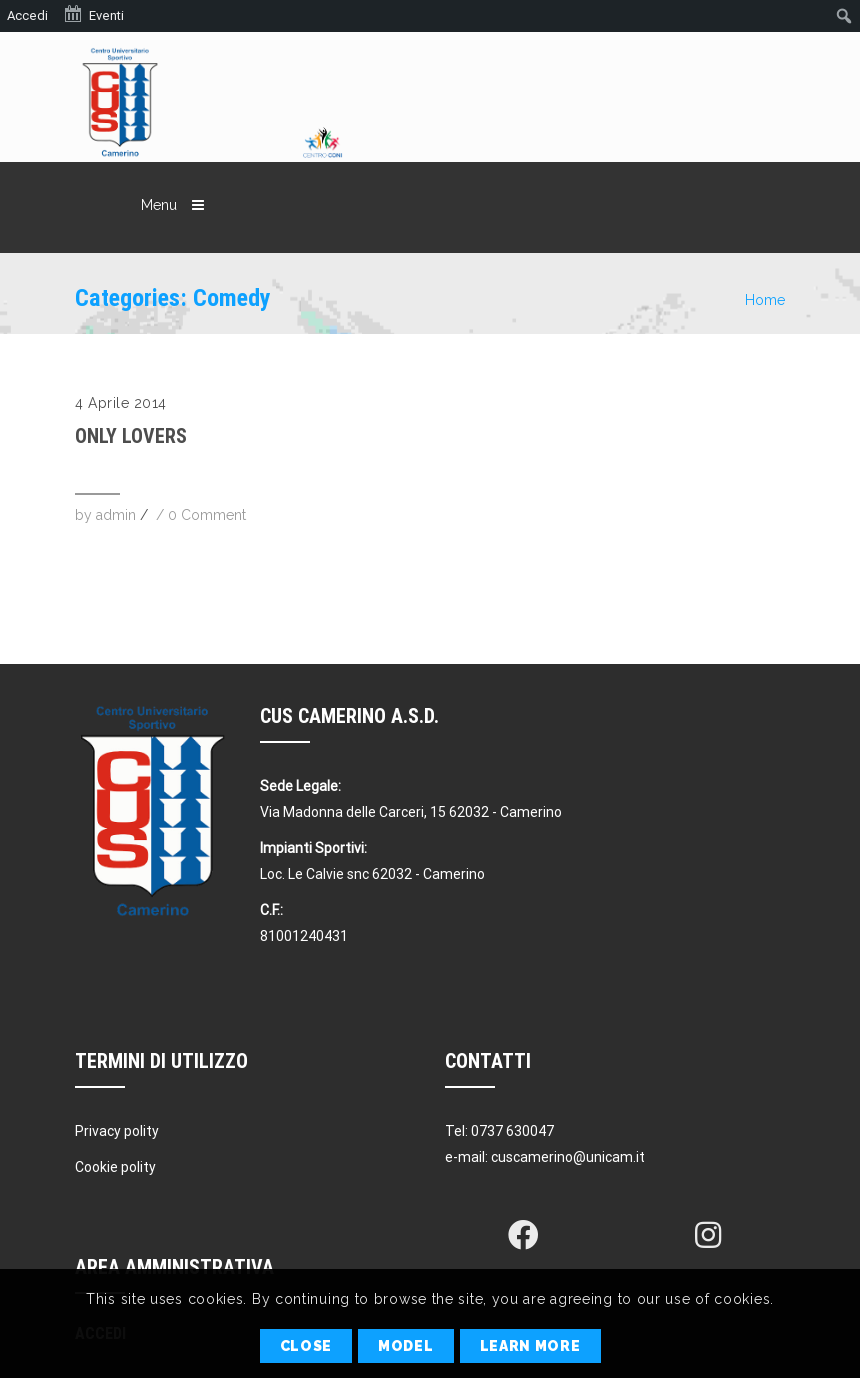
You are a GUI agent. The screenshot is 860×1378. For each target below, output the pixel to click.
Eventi (93, 14)
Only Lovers (131, 436)
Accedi (27, 15)
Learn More (530, 1346)
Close (306, 1346)
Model (406, 1346)
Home (765, 300)
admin (116, 515)
